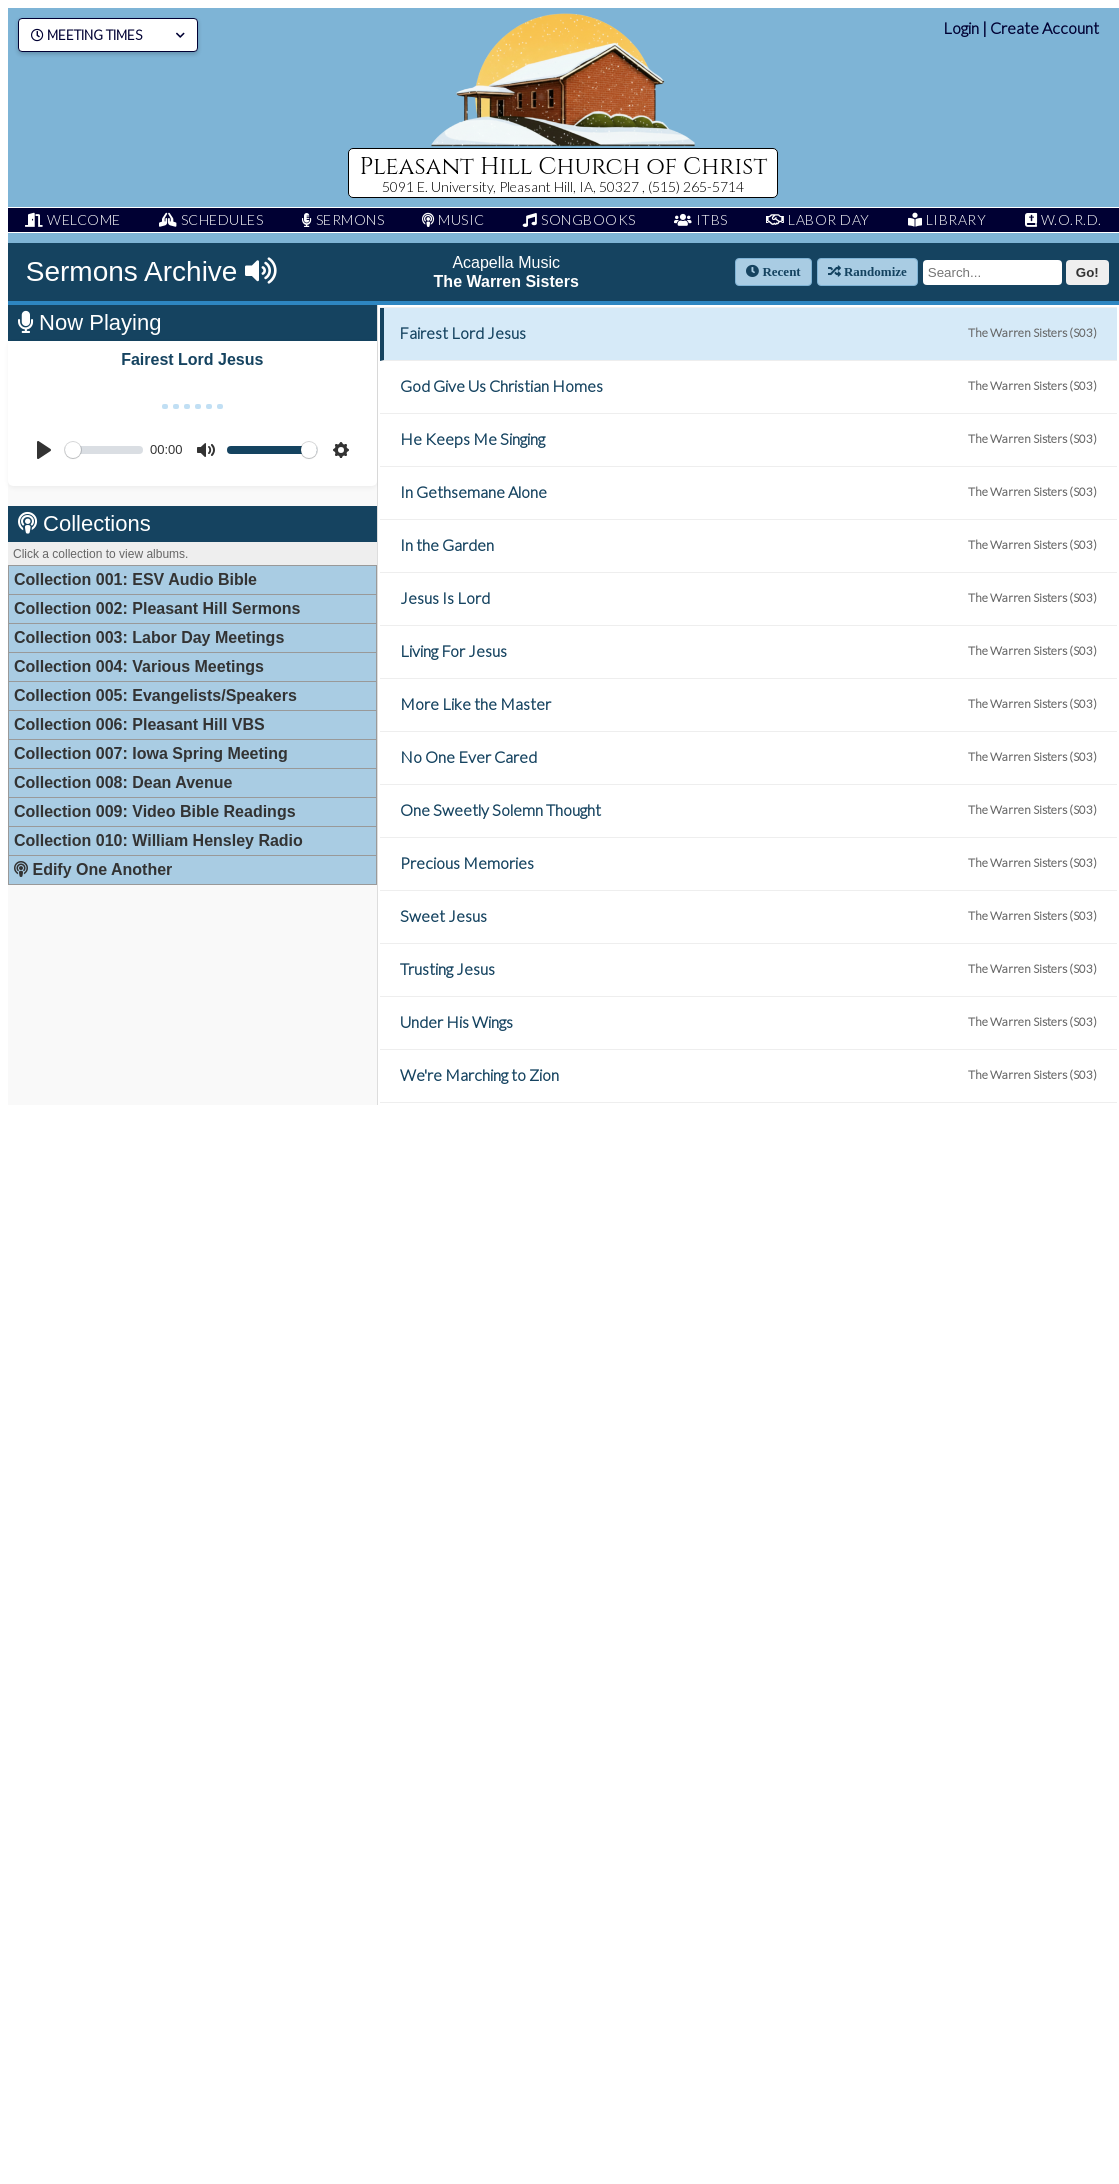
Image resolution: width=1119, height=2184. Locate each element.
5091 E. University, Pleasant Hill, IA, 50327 (512, 186)
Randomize (867, 271)
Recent (773, 271)
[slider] (104, 450)
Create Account (1044, 27)
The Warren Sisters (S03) (1032, 332)
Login (961, 27)
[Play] (44, 450)
